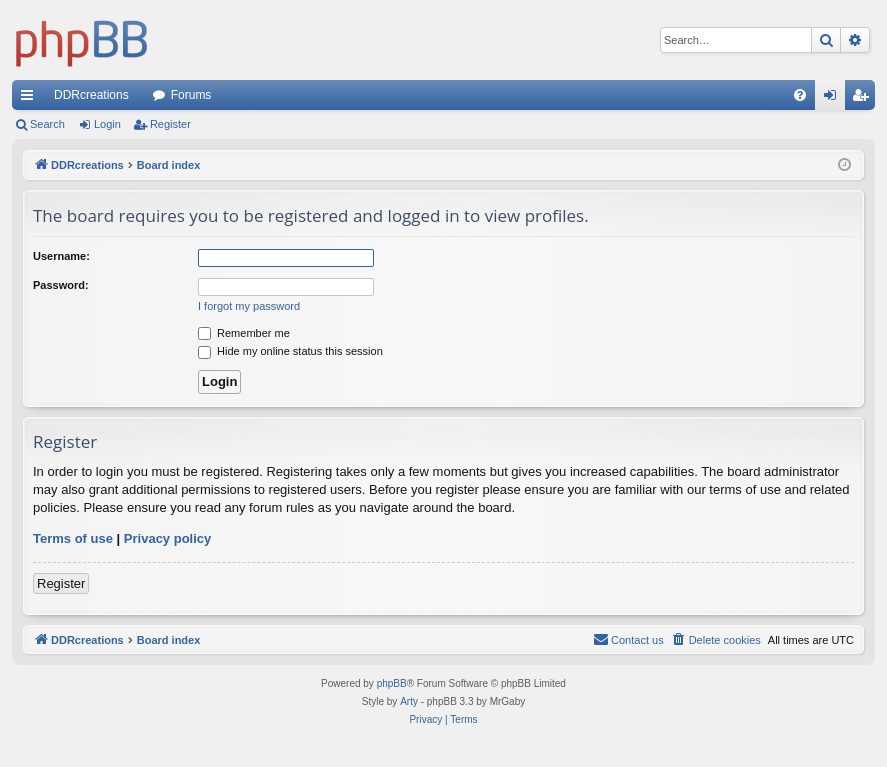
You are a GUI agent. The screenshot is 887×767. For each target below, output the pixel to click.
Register (170, 124)
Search (47, 124)
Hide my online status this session (290, 351)
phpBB (392, 683)
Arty (409, 701)
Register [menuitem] (864, 99)
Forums (191, 95)
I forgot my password (249, 306)
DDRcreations (91, 95)
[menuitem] (800, 95)
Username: (61, 256)
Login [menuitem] (834, 99)
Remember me (244, 333)
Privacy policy (167, 538)
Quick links (31, 99)
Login (107, 124)
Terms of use (73, 538)
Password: (61, 285)
